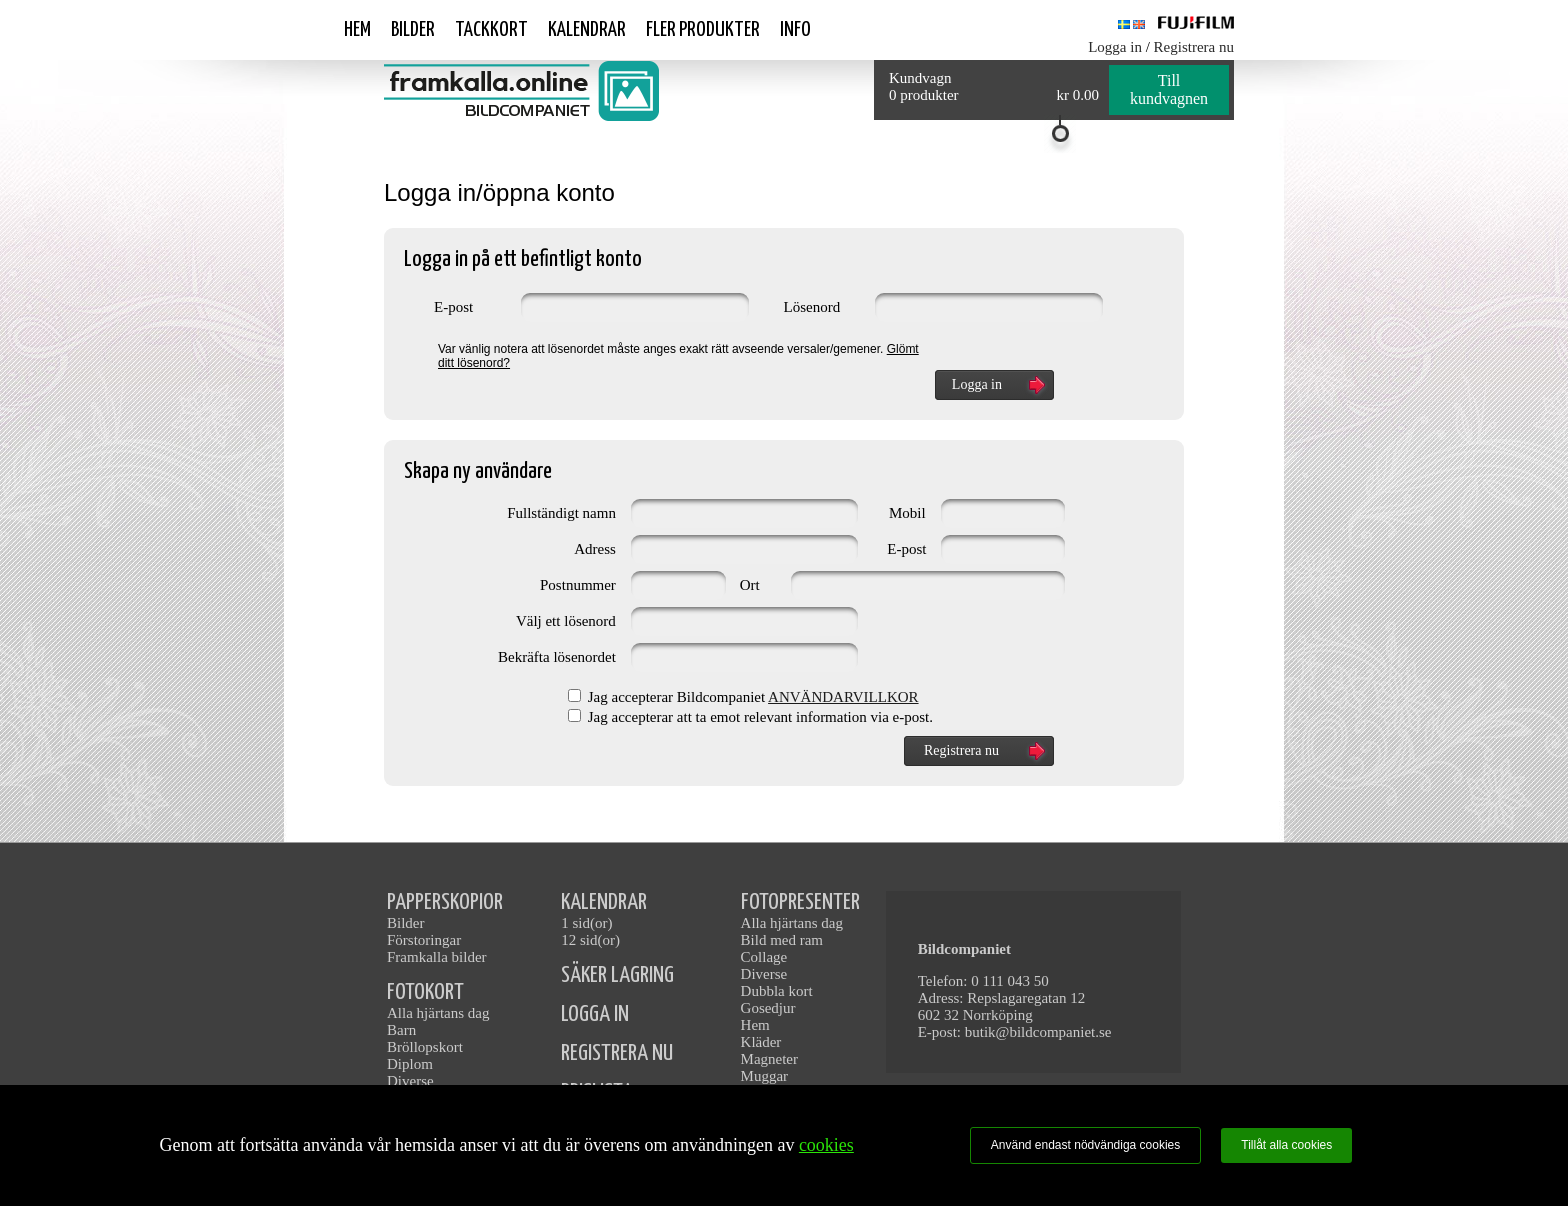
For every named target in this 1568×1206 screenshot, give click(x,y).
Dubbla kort (777, 991)
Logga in (1115, 47)
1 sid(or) (586, 923)
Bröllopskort (425, 1047)
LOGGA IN (595, 1014)
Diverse (410, 1081)
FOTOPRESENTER (800, 902)
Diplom (410, 1064)
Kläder (761, 1042)
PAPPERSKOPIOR (445, 902)
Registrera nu (1194, 47)
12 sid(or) (590, 940)
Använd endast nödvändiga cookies (1085, 1145)
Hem (357, 30)
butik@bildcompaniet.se (1038, 1032)
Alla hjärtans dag (438, 1013)
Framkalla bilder (437, 957)
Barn (401, 1030)
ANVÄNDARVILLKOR (843, 697)
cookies (826, 1145)
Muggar (765, 1076)
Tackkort (491, 30)
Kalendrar (587, 30)
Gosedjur (768, 1008)
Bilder (413, 30)
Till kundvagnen (1169, 89)
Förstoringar (424, 940)
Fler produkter (703, 30)
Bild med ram (782, 940)
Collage (764, 957)
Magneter (769, 1059)
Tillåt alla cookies (1286, 1145)
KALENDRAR (604, 902)
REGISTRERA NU (617, 1053)
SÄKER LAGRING (617, 975)
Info (795, 30)
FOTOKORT (425, 992)
